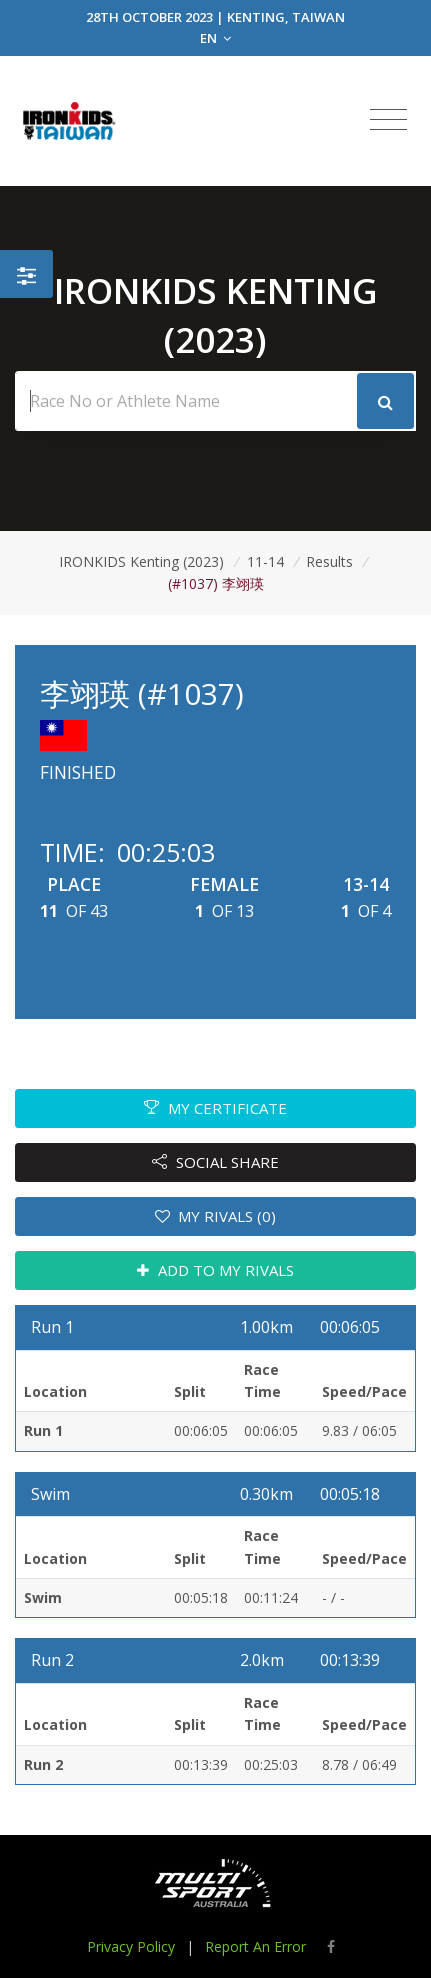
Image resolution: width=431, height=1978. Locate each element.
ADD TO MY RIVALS (215, 1270)
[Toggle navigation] (388, 120)
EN (215, 38)
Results (329, 561)
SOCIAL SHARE (215, 1162)
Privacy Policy (131, 1946)
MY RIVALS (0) (216, 1216)
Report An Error (255, 1946)
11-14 (265, 561)
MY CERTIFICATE (215, 1108)
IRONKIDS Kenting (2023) (141, 561)
